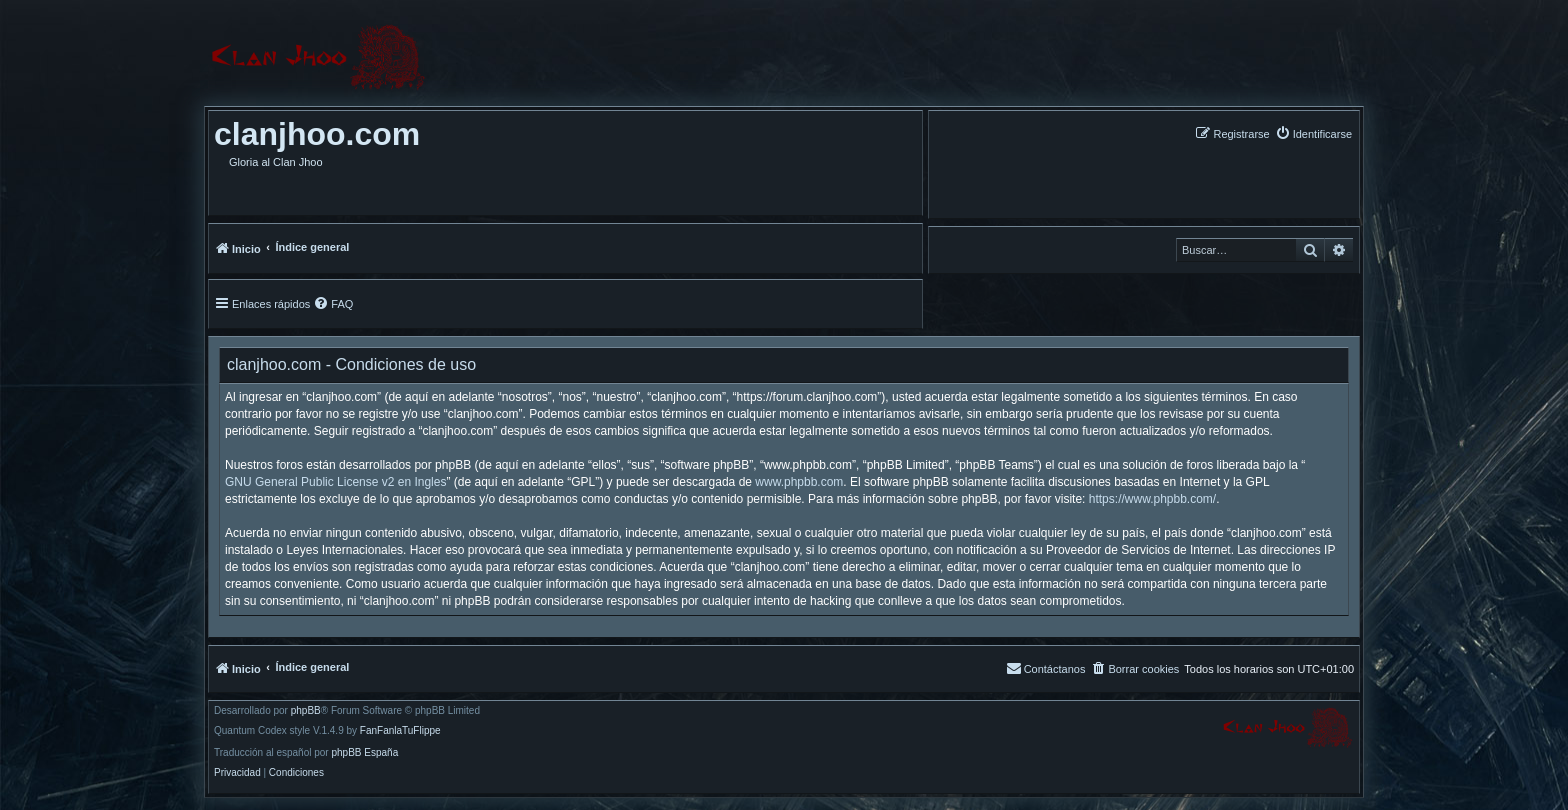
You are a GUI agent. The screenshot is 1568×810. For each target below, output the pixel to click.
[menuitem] (1313, 133)
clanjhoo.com (317, 134)
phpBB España (364, 753)
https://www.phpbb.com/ (1152, 499)
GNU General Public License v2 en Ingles (335, 482)
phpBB (306, 711)
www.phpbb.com (799, 482)
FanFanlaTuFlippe (400, 731)
